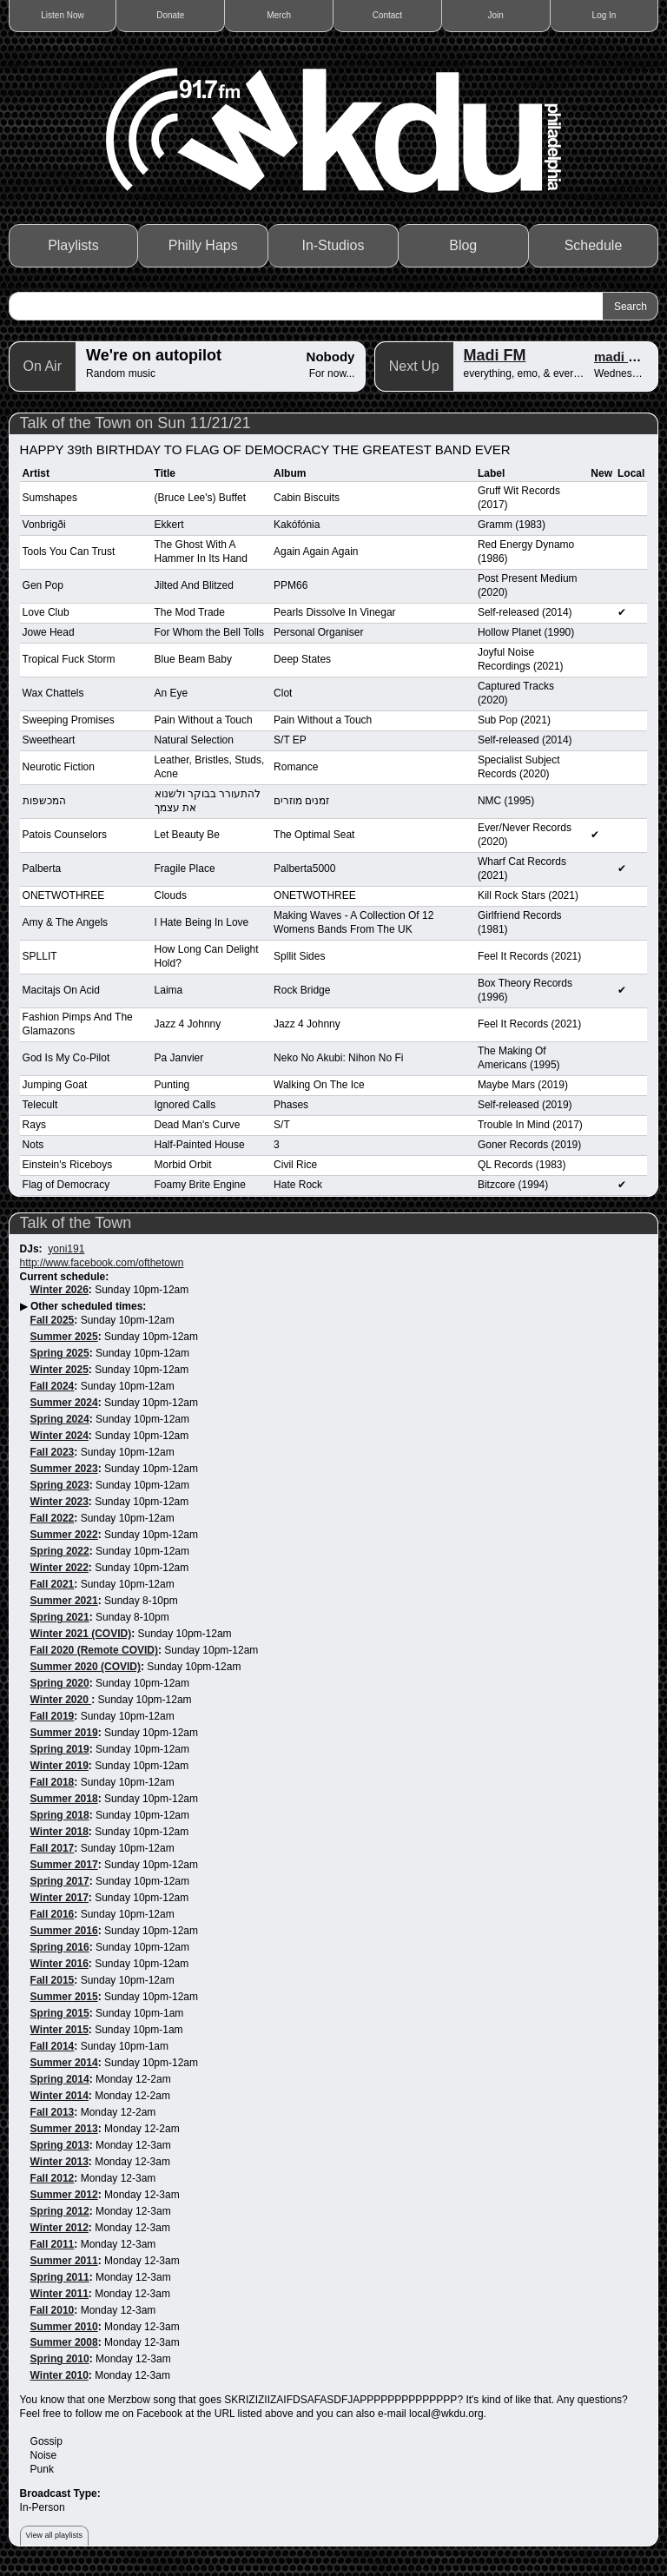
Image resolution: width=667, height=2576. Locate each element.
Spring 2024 (59, 1419)
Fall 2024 (52, 1386)
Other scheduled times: (88, 1306)
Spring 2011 (59, 2277)
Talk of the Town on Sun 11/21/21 (135, 423)
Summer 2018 (64, 1799)
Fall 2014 (52, 2046)
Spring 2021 (59, 1617)
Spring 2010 (59, 2359)
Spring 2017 (59, 1881)
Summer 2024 (64, 1403)
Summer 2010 (64, 2327)
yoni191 (66, 1249)
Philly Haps (203, 245)
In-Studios (332, 245)
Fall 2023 (52, 1452)
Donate (170, 15)
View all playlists (54, 2535)
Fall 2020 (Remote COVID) (94, 1650)
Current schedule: (64, 1277)
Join (496, 15)
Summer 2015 (64, 1997)
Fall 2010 (52, 2310)
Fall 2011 (52, 2244)
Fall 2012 (52, 2178)
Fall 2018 (52, 1782)
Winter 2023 (59, 1502)
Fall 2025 (52, 1320)
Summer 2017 (64, 1865)
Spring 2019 (59, 1749)
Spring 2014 (59, 2079)
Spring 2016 (59, 1947)
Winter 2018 (59, 1832)
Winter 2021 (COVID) (81, 1634)
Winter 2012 (59, 2228)
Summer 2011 (64, 2261)
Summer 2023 (64, 1469)
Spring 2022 (59, 1551)
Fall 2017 (52, 1848)
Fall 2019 (52, 1716)
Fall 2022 (52, 1518)
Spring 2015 (59, 2013)
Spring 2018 (59, 1815)
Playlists (73, 245)
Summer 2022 (64, 1535)
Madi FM (495, 355)
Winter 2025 (59, 1370)
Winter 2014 (59, 2096)
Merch (279, 15)
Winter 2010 (59, 2375)
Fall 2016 (52, 1914)
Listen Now (62, 15)
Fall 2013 (52, 2112)
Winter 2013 (59, 2162)
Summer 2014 (64, 2063)
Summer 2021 (64, 1601)
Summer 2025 (64, 1337)
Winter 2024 (59, 1436)
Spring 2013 (59, 2145)
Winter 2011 (59, 2294)
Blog (463, 245)
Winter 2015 (59, 2030)
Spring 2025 (59, 1353)
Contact (387, 15)
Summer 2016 (64, 1931)
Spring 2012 (59, 2211)
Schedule (594, 245)
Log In (604, 15)
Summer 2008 (64, 2342)
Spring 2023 (59, 1485)
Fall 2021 (52, 1584)
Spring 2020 (59, 1683)
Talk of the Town (76, 1223)
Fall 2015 (52, 1980)
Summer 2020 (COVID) (85, 1667)
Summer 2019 (64, 1733)
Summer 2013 (64, 2129)
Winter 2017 (59, 1898)
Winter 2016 (59, 1964)
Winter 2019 (59, 1766)
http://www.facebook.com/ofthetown (102, 1263)
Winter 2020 (61, 1700)
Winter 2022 (59, 1568)
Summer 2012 (64, 2195)
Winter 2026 (59, 1290)
